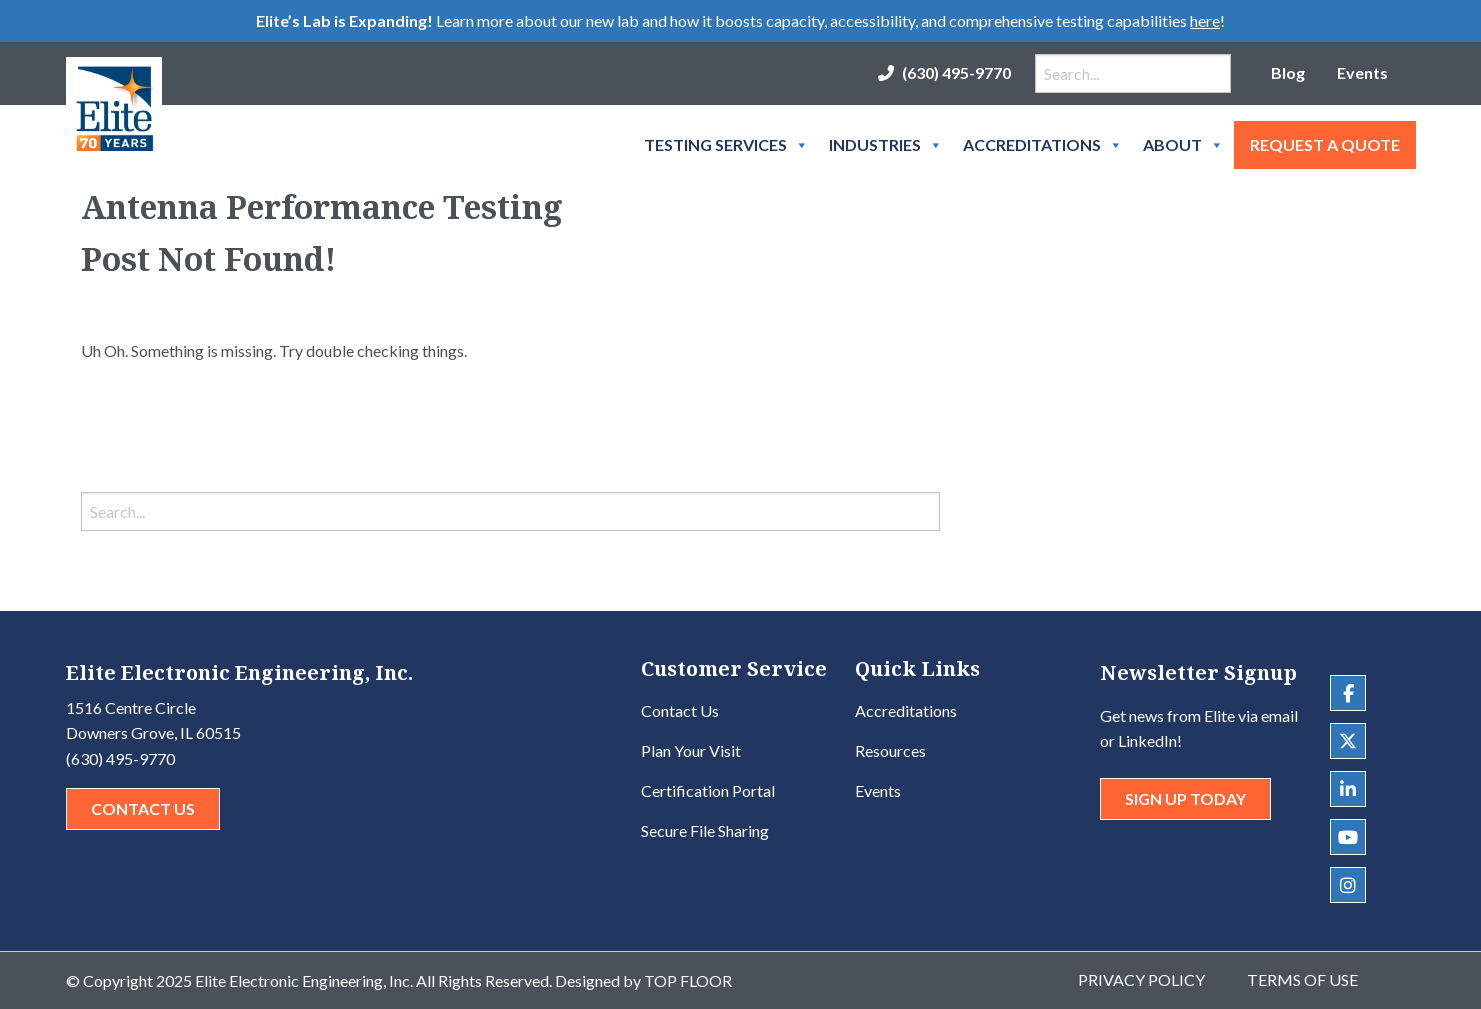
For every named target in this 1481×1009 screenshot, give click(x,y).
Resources (890, 750)
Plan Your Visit (691, 750)
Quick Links (917, 670)
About (1183, 145)
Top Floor (688, 980)
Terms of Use (1302, 979)
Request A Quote (1325, 144)
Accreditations (1043, 145)
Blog (1288, 72)
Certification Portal (708, 790)
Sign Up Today (1185, 798)
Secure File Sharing (705, 830)
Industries (886, 145)
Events (1362, 72)
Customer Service (734, 670)
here (1205, 20)
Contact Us (143, 808)
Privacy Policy (1141, 979)
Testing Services (726, 145)
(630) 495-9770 (956, 72)
